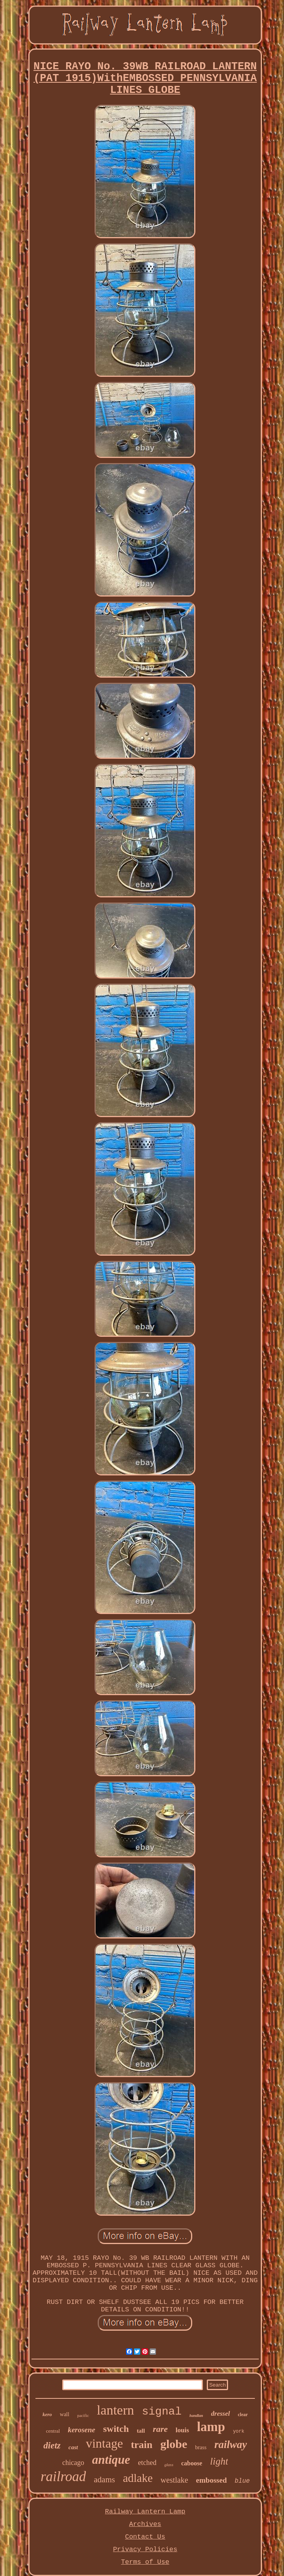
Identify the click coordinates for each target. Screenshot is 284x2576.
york (238, 2431)
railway (230, 2444)
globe (173, 2443)
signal (162, 2412)
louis (182, 2430)
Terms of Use (145, 2562)
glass (168, 2464)
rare (160, 2429)
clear (243, 2414)
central (53, 2431)
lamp (211, 2427)
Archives (145, 2524)
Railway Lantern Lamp (145, 2511)
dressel (220, 2413)
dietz (51, 2445)
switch (116, 2429)
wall (64, 2414)
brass (200, 2447)
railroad (63, 2476)
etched (147, 2463)
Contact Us (145, 2537)
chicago (73, 2463)
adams (104, 2479)
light (219, 2461)
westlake (174, 2480)
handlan (196, 2415)
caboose (191, 2463)
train (141, 2444)
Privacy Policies (145, 2549)
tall (141, 2431)
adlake (138, 2478)
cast (73, 2447)
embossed (211, 2480)
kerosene (81, 2430)
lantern (115, 2410)
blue (242, 2481)
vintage (104, 2443)
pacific (83, 2415)
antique (111, 2460)
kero (47, 2414)
